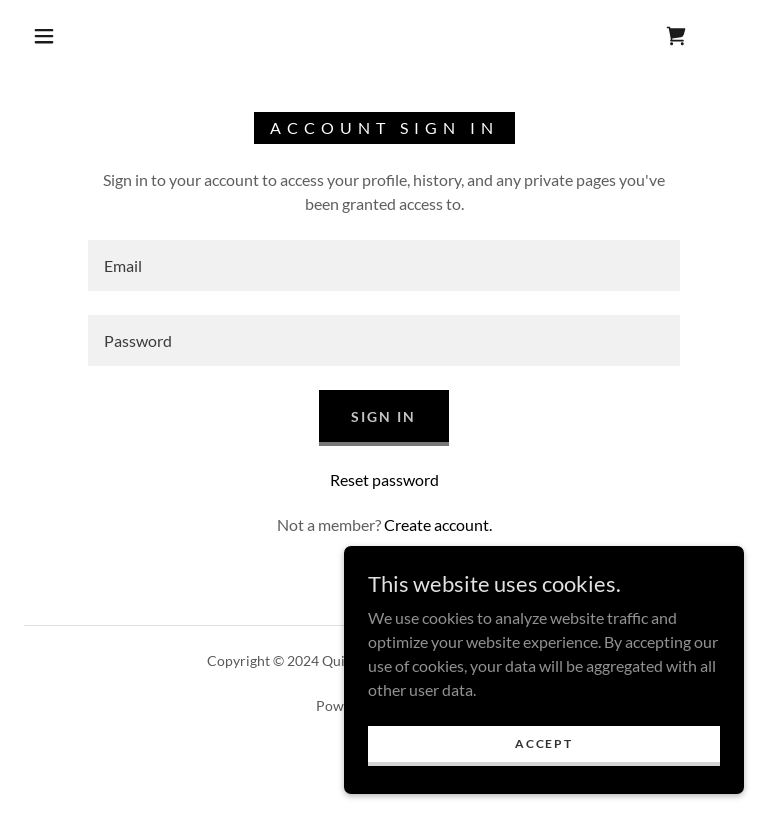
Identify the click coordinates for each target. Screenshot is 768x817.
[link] (676, 36)
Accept (543, 743)
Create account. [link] (438, 524)
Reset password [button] (384, 479)
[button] (44, 36)
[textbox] (384, 265)
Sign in (383, 416)
